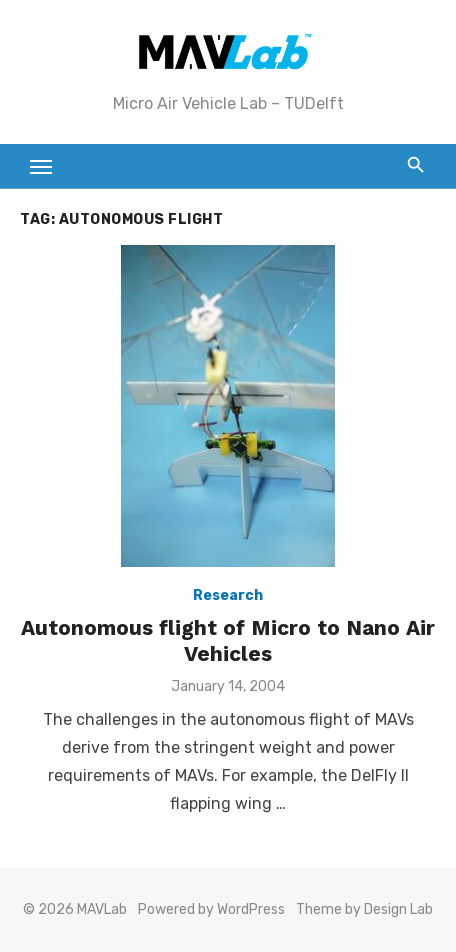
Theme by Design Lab (364, 909)
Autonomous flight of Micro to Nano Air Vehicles (228, 640)
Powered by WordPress (211, 909)
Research (228, 595)
